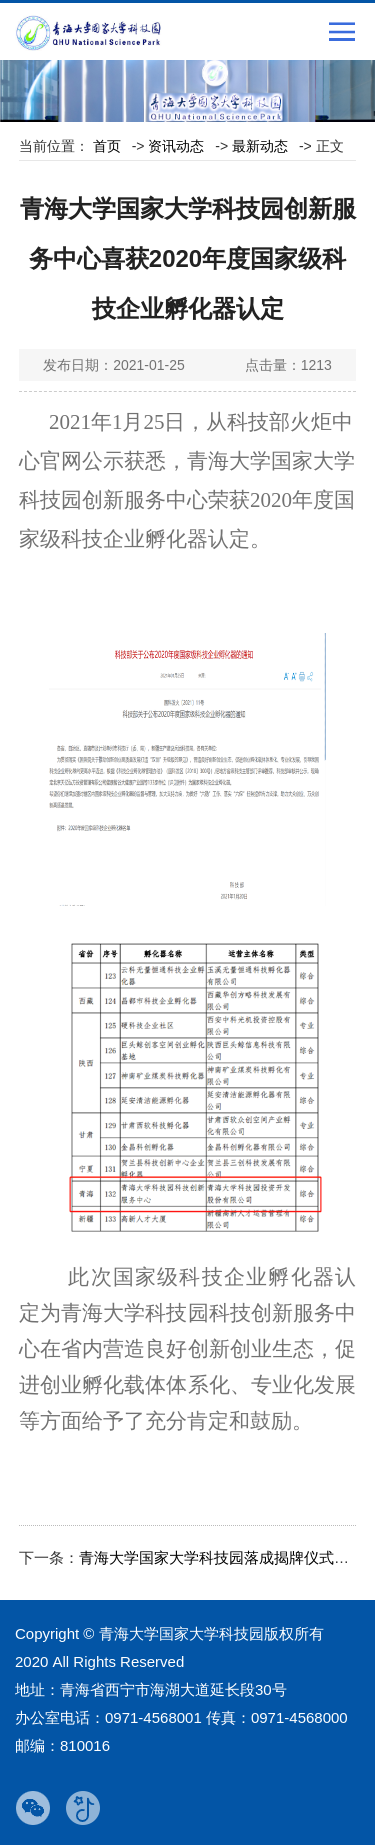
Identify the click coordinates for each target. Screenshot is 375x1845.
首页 (107, 146)
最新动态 (260, 146)
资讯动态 (176, 146)
